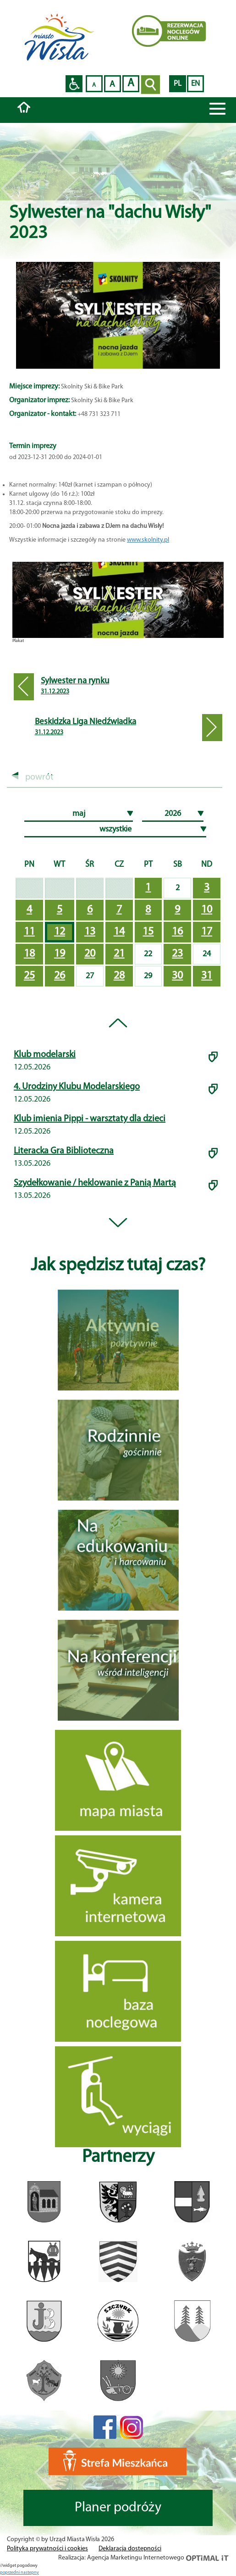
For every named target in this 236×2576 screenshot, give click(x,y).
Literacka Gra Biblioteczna (64, 1151)
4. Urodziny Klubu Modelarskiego (77, 1086)
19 (59, 953)
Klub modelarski (45, 1054)
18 (29, 953)
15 (148, 931)
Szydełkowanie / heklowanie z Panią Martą (95, 1183)
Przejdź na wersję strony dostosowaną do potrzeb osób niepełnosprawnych (74, 83)
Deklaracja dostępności (130, 2548)
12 (59, 931)
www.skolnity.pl (148, 540)
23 (177, 953)
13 (89, 931)
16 (177, 931)
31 (206, 975)
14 (119, 931)
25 (29, 975)
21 (119, 953)
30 (177, 975)
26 (59, 975)
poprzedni (10, 2572)
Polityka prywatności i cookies (47, 2548)
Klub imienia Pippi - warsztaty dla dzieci (89, 1119)
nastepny (30, 2572)
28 (119, 975)
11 (29, 931)
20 (89, 953)
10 (206, 909)
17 (206, 931)
